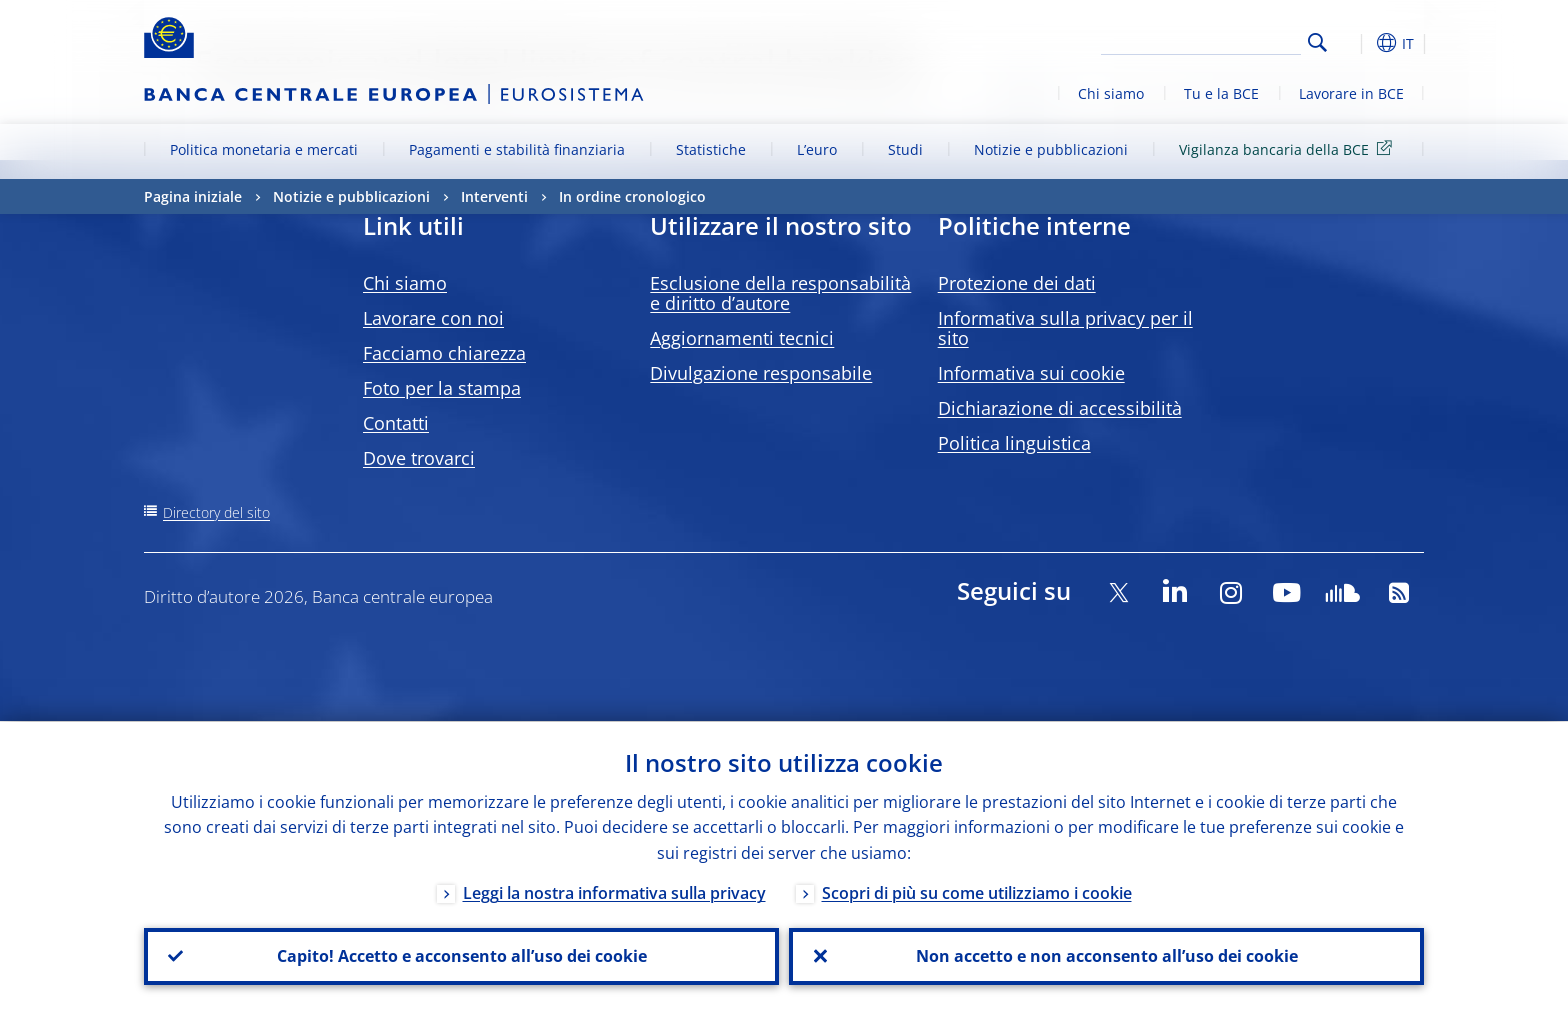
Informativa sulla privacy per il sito (1065, 328)
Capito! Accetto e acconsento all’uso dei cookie (462, 956)
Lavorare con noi (433, 318)
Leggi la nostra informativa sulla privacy (614, 892)
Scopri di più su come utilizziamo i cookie (977, 892)
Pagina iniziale (193, 196)
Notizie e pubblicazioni (1051, 149)
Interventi (494, 196)
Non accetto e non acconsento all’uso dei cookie (1107, 956)
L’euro (817, 149)
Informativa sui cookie (1031, 373)
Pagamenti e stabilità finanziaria (517, 149)
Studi (905, 149)
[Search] (1201, 40)
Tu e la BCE (1221, 93)
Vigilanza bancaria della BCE (1289, 148)
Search (1317, 42)
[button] (1354, 43)
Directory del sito (216, 512)
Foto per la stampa (442, 388)
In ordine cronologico (632, 196)
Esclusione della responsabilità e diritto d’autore (780, 293)
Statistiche (711, 149)
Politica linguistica (1014, 443)
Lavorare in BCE (1351, 93)
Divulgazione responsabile (761, 373)
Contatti (396, 423)
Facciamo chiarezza (444, 353)
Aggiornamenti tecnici (742, 338)
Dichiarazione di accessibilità (1060, 408)
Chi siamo (1111, 93)
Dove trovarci (419, 458)
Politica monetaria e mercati (264, 149)
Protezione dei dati (1017, 283)
